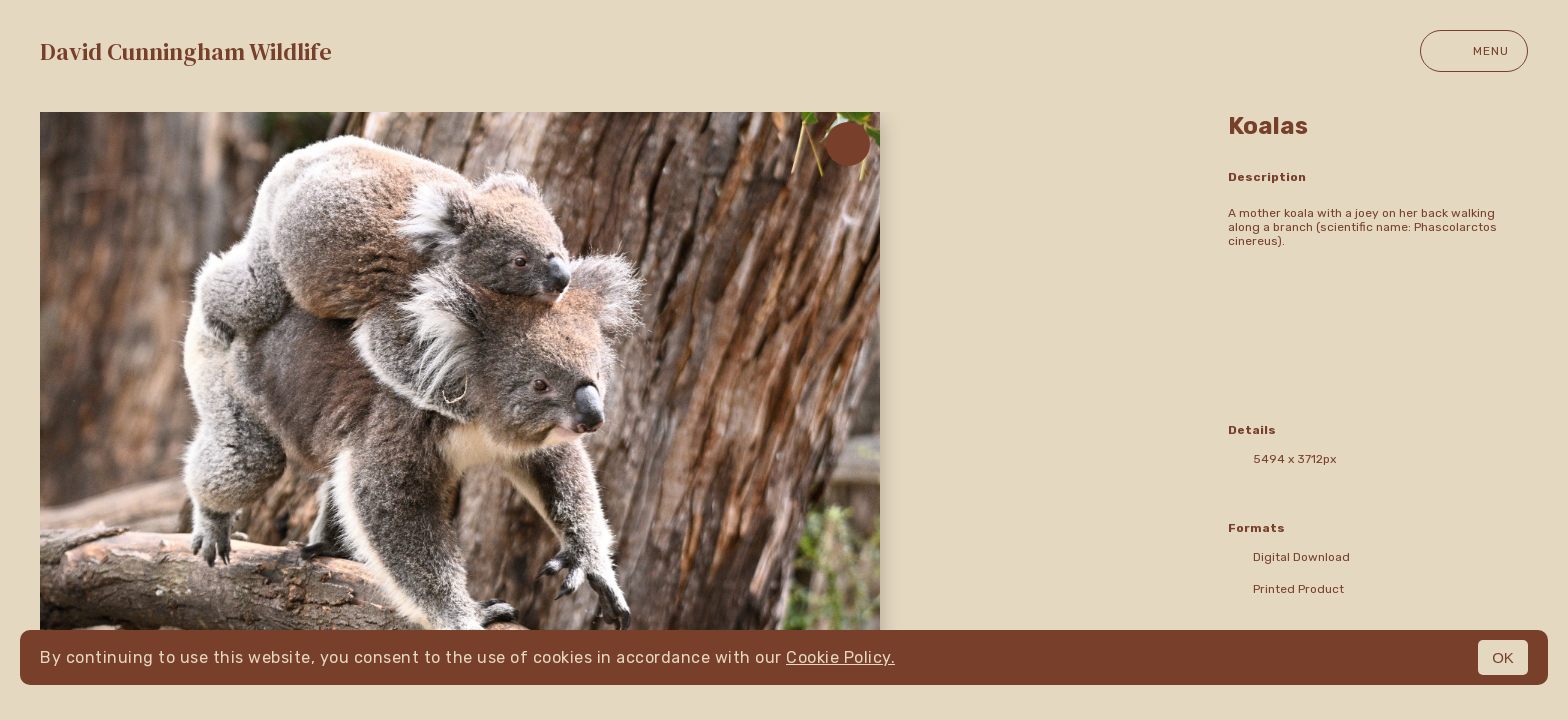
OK (1503, 657)
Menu (1474, 51)
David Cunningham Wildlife (186, 51)
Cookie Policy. (840, 657)
